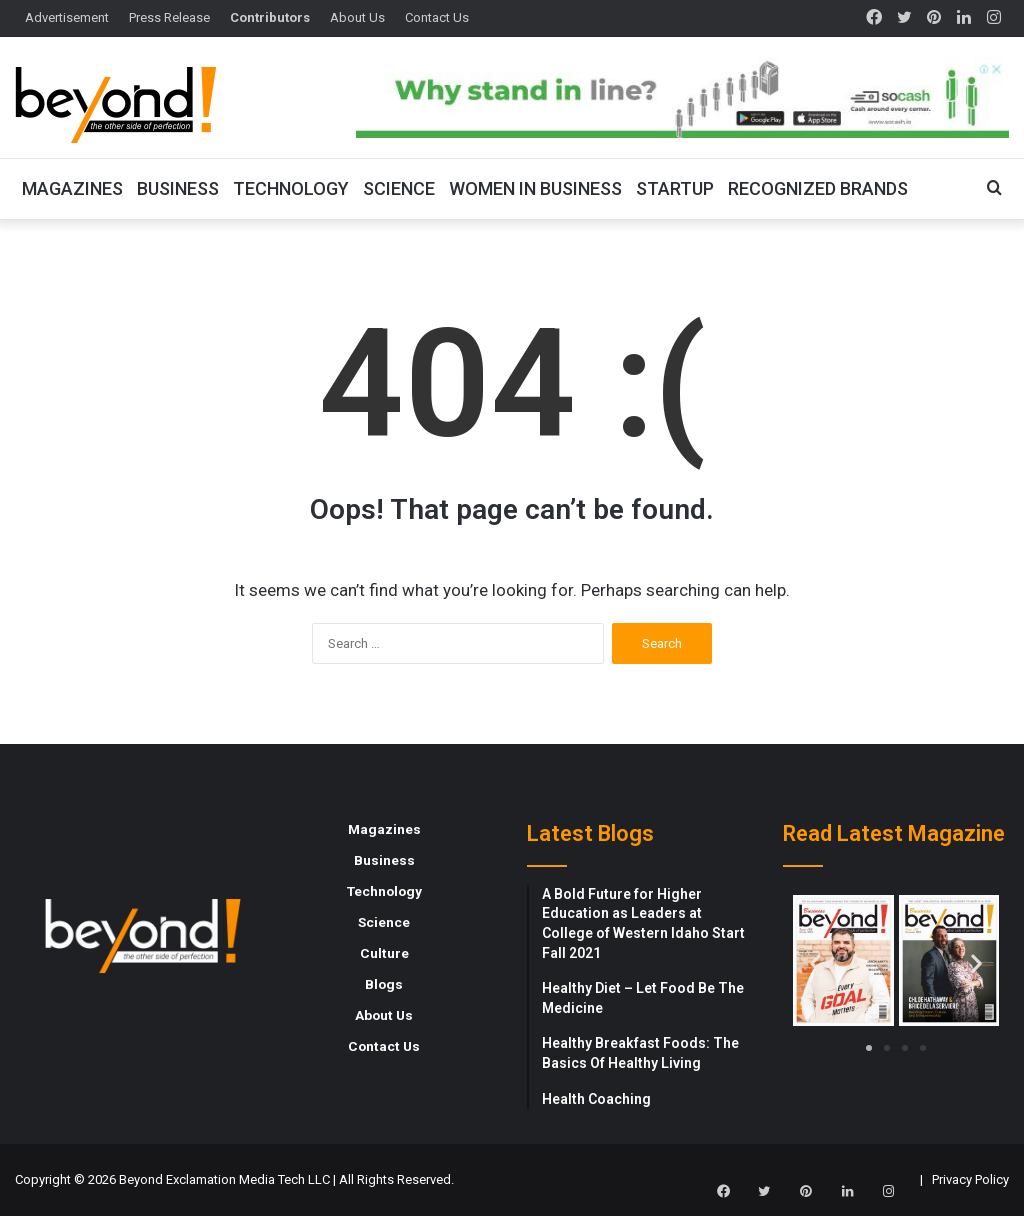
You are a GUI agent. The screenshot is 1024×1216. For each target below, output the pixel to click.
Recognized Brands (818, 188)
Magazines (72, 188)
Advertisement (67, 17)
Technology (291, 188)
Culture (384, 953)
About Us (357, 17)
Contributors (270, 17)
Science (399, 188)
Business (178, 188)
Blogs (384, 984)
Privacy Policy (970, 1179)
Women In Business (535, 188)
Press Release (169, 17)
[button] (815, 963)
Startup (675, 188)
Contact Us (437, 17)
